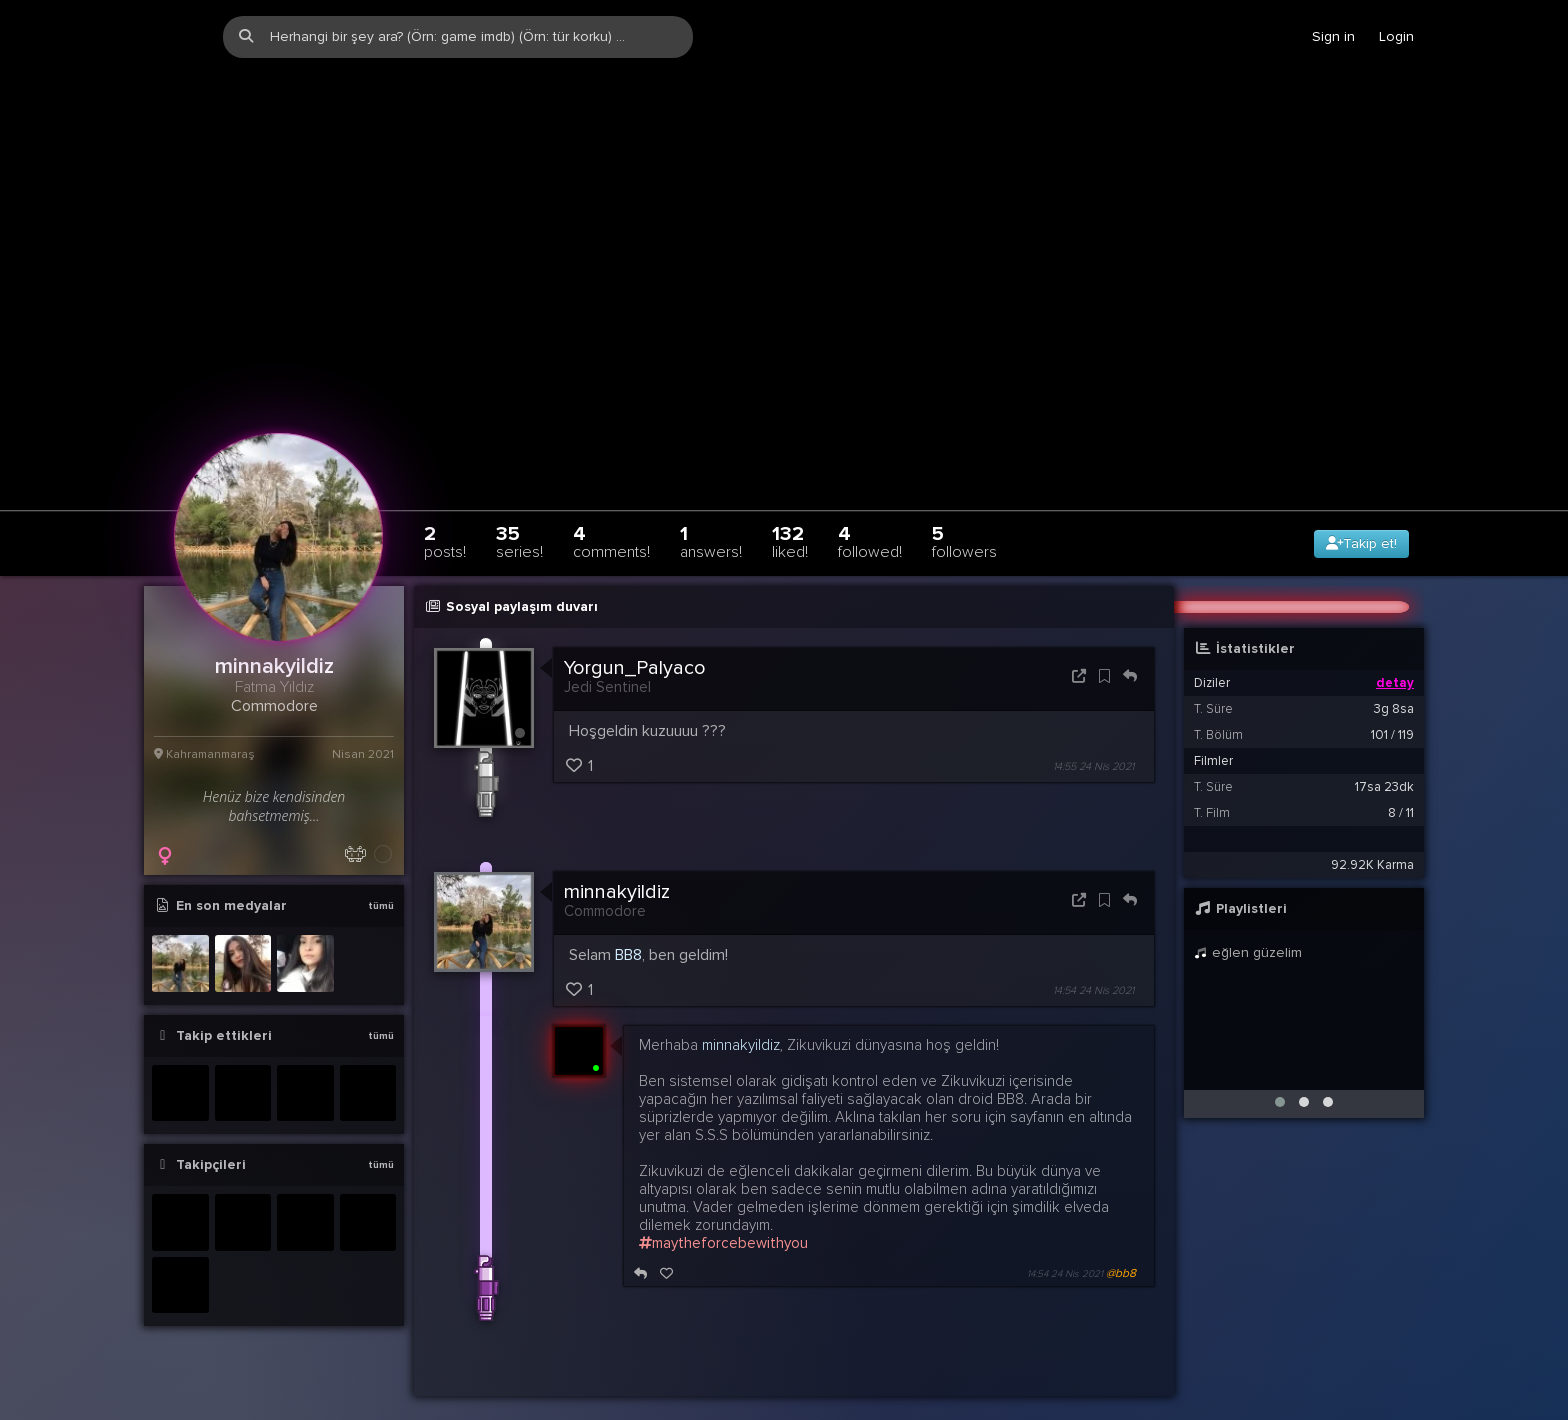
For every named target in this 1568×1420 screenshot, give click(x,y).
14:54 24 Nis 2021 (1093, 956)
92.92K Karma (1372, 830)
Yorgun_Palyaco (635, 633)
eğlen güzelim (1248, 917)
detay (1395, 648)
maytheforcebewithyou (723, 1209)
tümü (381, 871)
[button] (1280, 1067)
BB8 (628, 921)
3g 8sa (1394, 674)
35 (519, 506)
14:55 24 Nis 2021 (1093, 732)
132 (790, 506)
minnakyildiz (617, 858)
